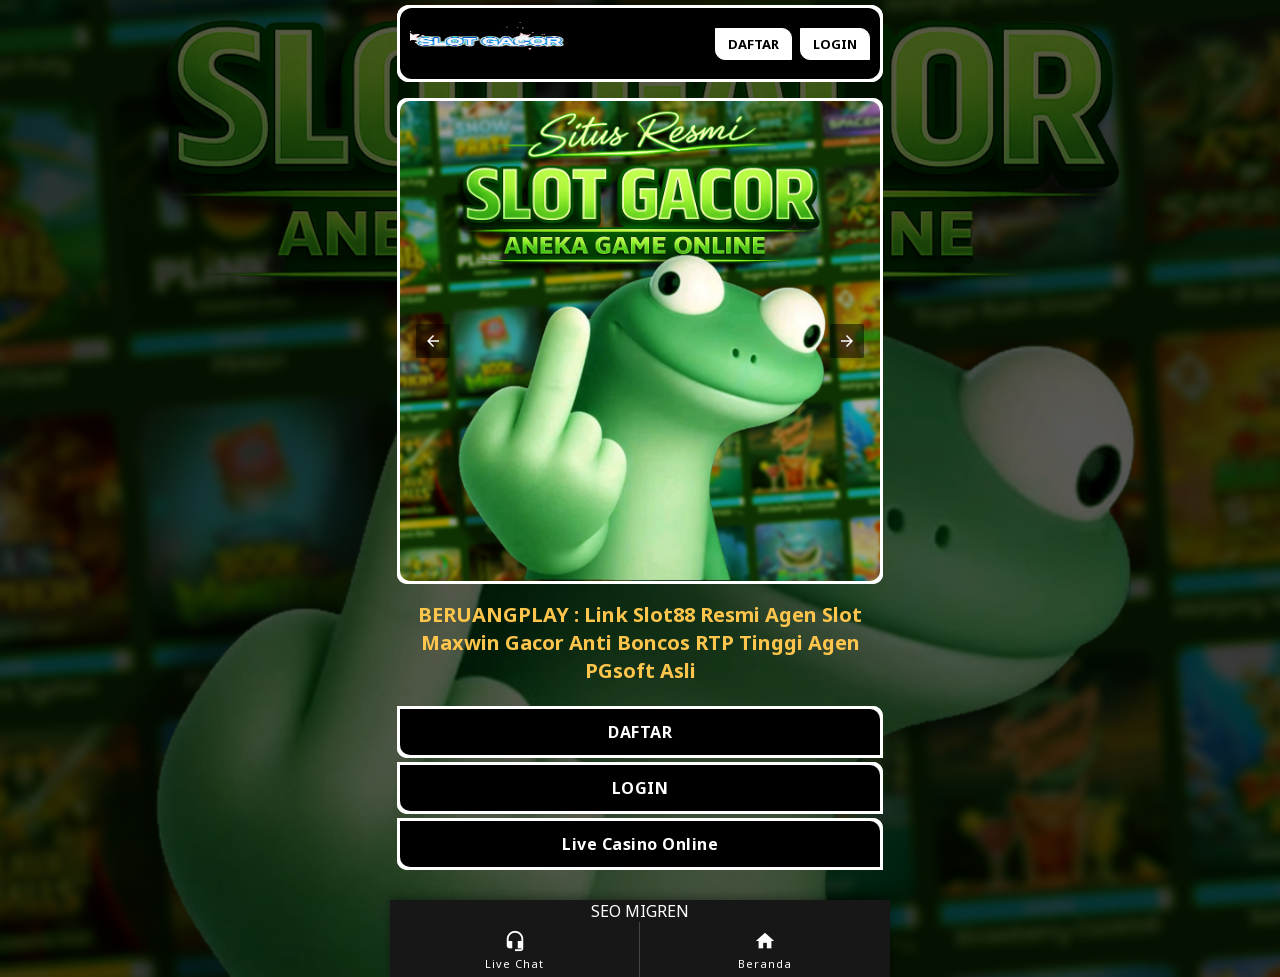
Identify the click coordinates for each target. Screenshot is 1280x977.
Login (835, 44)
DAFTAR (640, 732)
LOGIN (640, 788)
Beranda (765, 950)
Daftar (753, 44)
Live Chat (514, 950)
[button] (433, 341)
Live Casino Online (640, 844)
